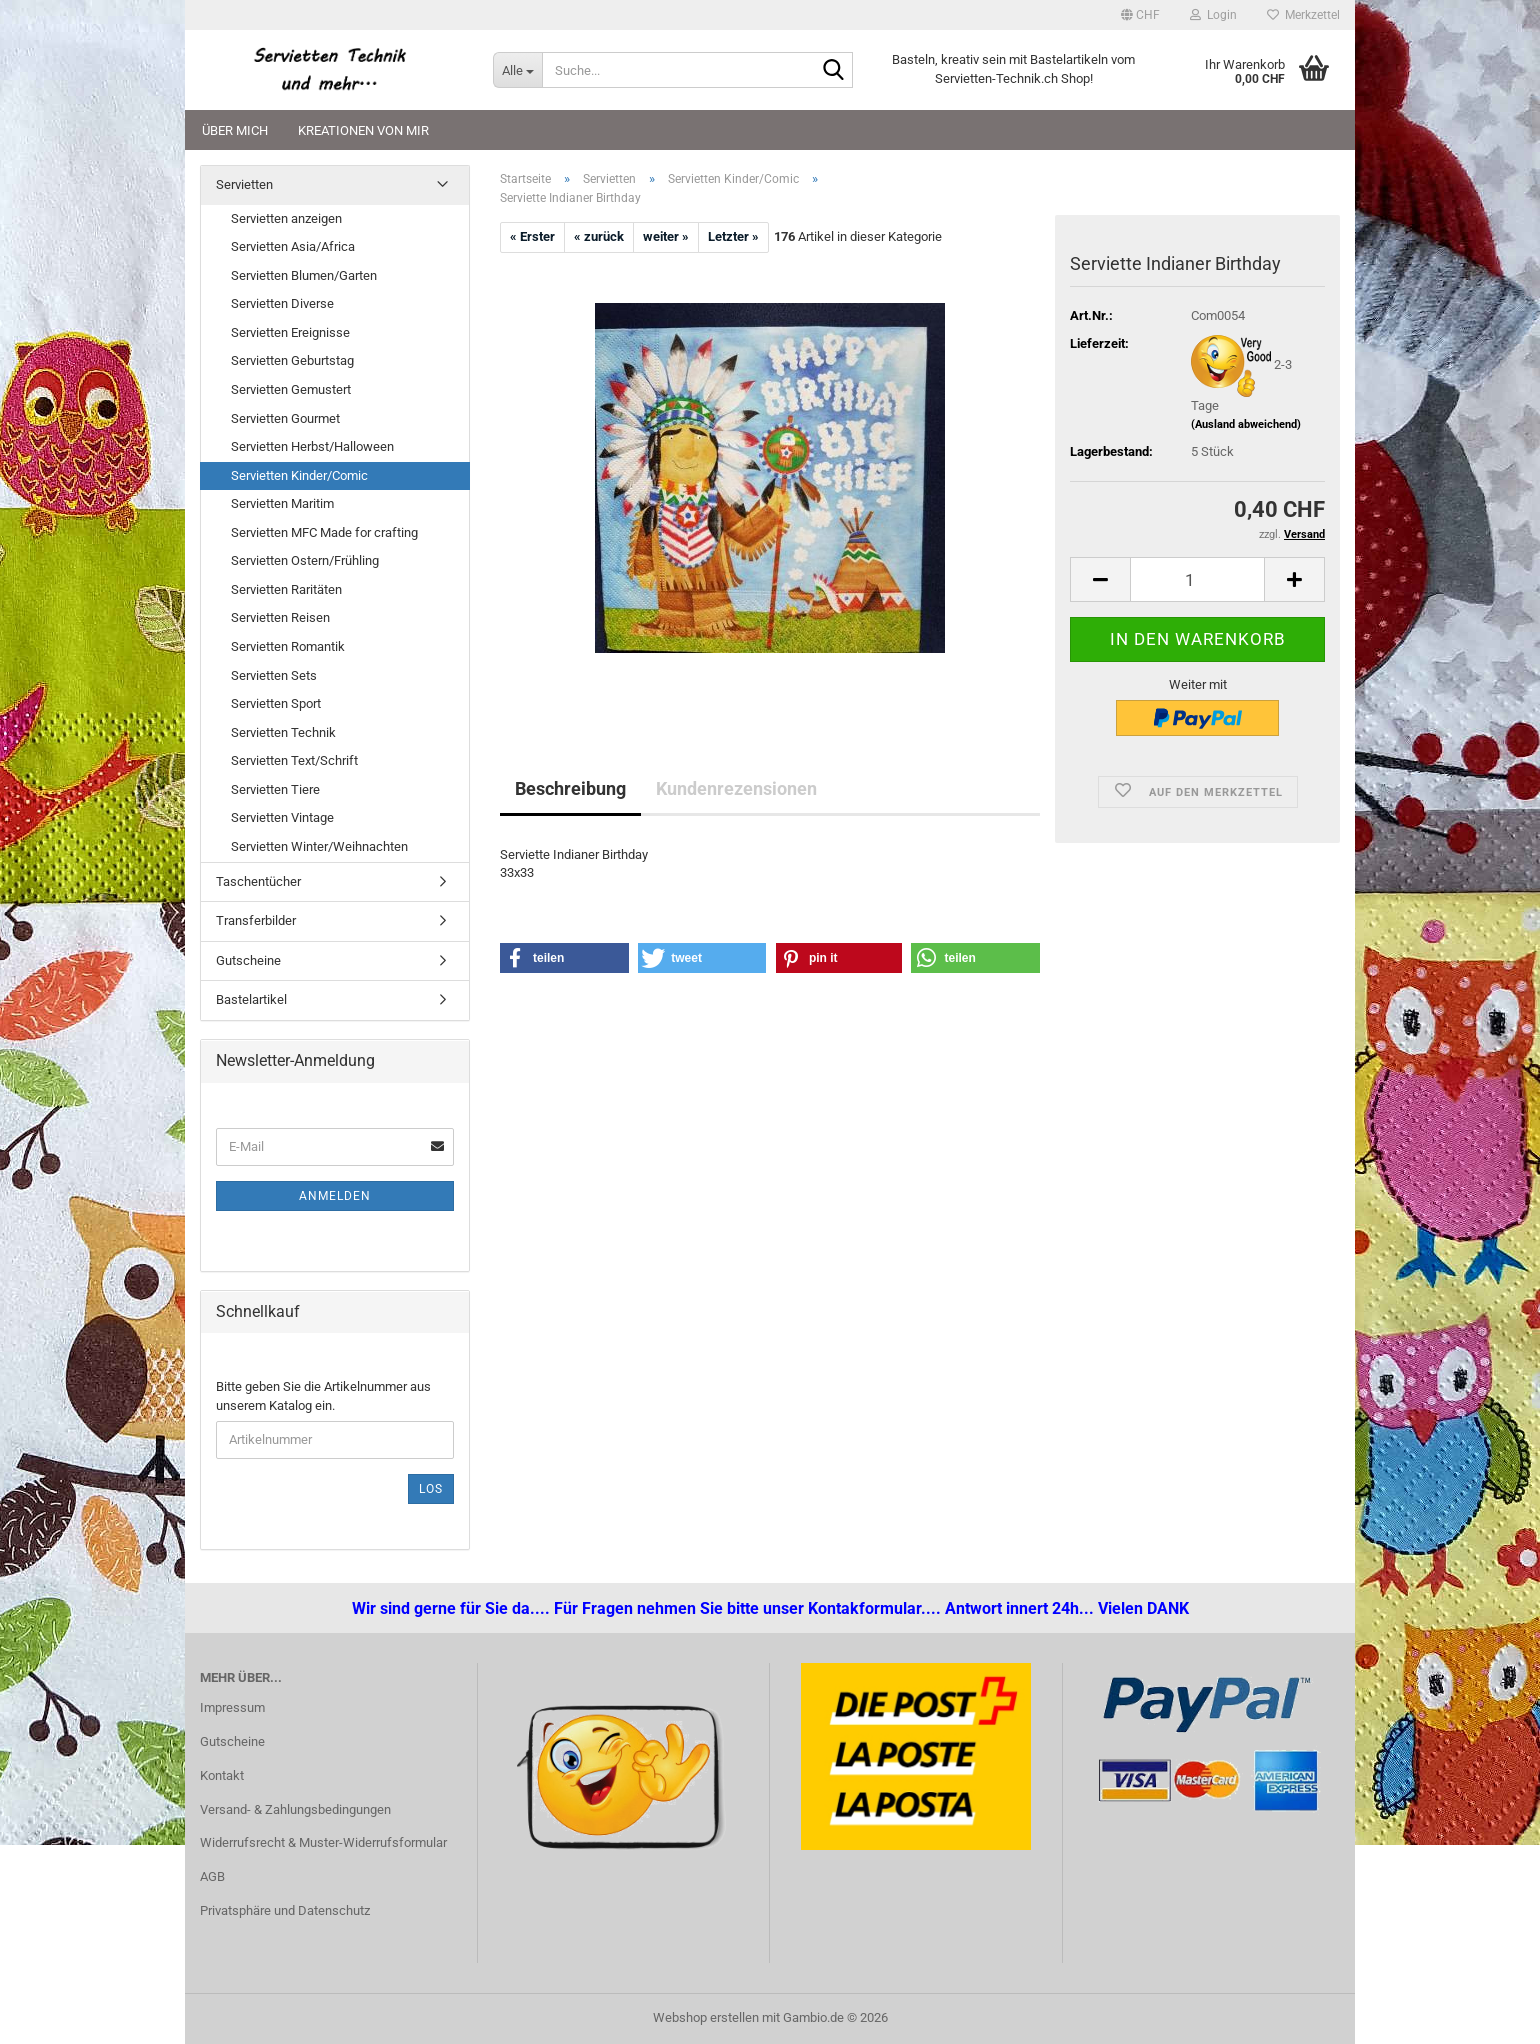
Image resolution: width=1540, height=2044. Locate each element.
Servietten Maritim (282, 503)
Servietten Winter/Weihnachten (319, 846)
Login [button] (1213, 15)
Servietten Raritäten (286, 589)
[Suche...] (517, 70)
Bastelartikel (251, 999)
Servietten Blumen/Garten (304, 275)
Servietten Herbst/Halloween (312, 446)
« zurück (599, 236)
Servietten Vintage (282, 817)
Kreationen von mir (363, 130)
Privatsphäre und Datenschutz (285, 1910)
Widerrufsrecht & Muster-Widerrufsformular (323, 1842)
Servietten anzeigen (286, 218)
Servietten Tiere (275, 789)
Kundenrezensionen (736, 788)
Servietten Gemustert (291, 389)
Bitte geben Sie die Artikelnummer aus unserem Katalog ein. (323, 1396)
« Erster (532, 236)
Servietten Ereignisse (290, 332)
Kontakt (222, 1775)
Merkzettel (1303, 15)
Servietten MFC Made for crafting (324, 532)
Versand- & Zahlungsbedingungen (295, 1809)
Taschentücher (258, 881)
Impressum (232, 1707)
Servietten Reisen (280, 617)
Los (431, 1489)
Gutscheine (248, 960)
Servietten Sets (274, 675)
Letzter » (733, 236)
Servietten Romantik (288, 646)
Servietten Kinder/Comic (299, 475)
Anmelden (335, 1196)
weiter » (666, 236)
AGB (212, 1876)
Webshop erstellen (706, 2017)
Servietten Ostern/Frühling (305, 560)
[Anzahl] (1197, 579)
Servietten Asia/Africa (293, 246)
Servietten (244, 184)
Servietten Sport (276, 703)
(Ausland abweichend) (1246, 424)
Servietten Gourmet (285, 418)
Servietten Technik (283, 732)
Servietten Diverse (282, 303)
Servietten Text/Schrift (294, 760)
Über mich (235, 130)
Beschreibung (570, 788)
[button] (1140, 15)
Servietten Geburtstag (292, 360)
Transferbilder (256, 920)
